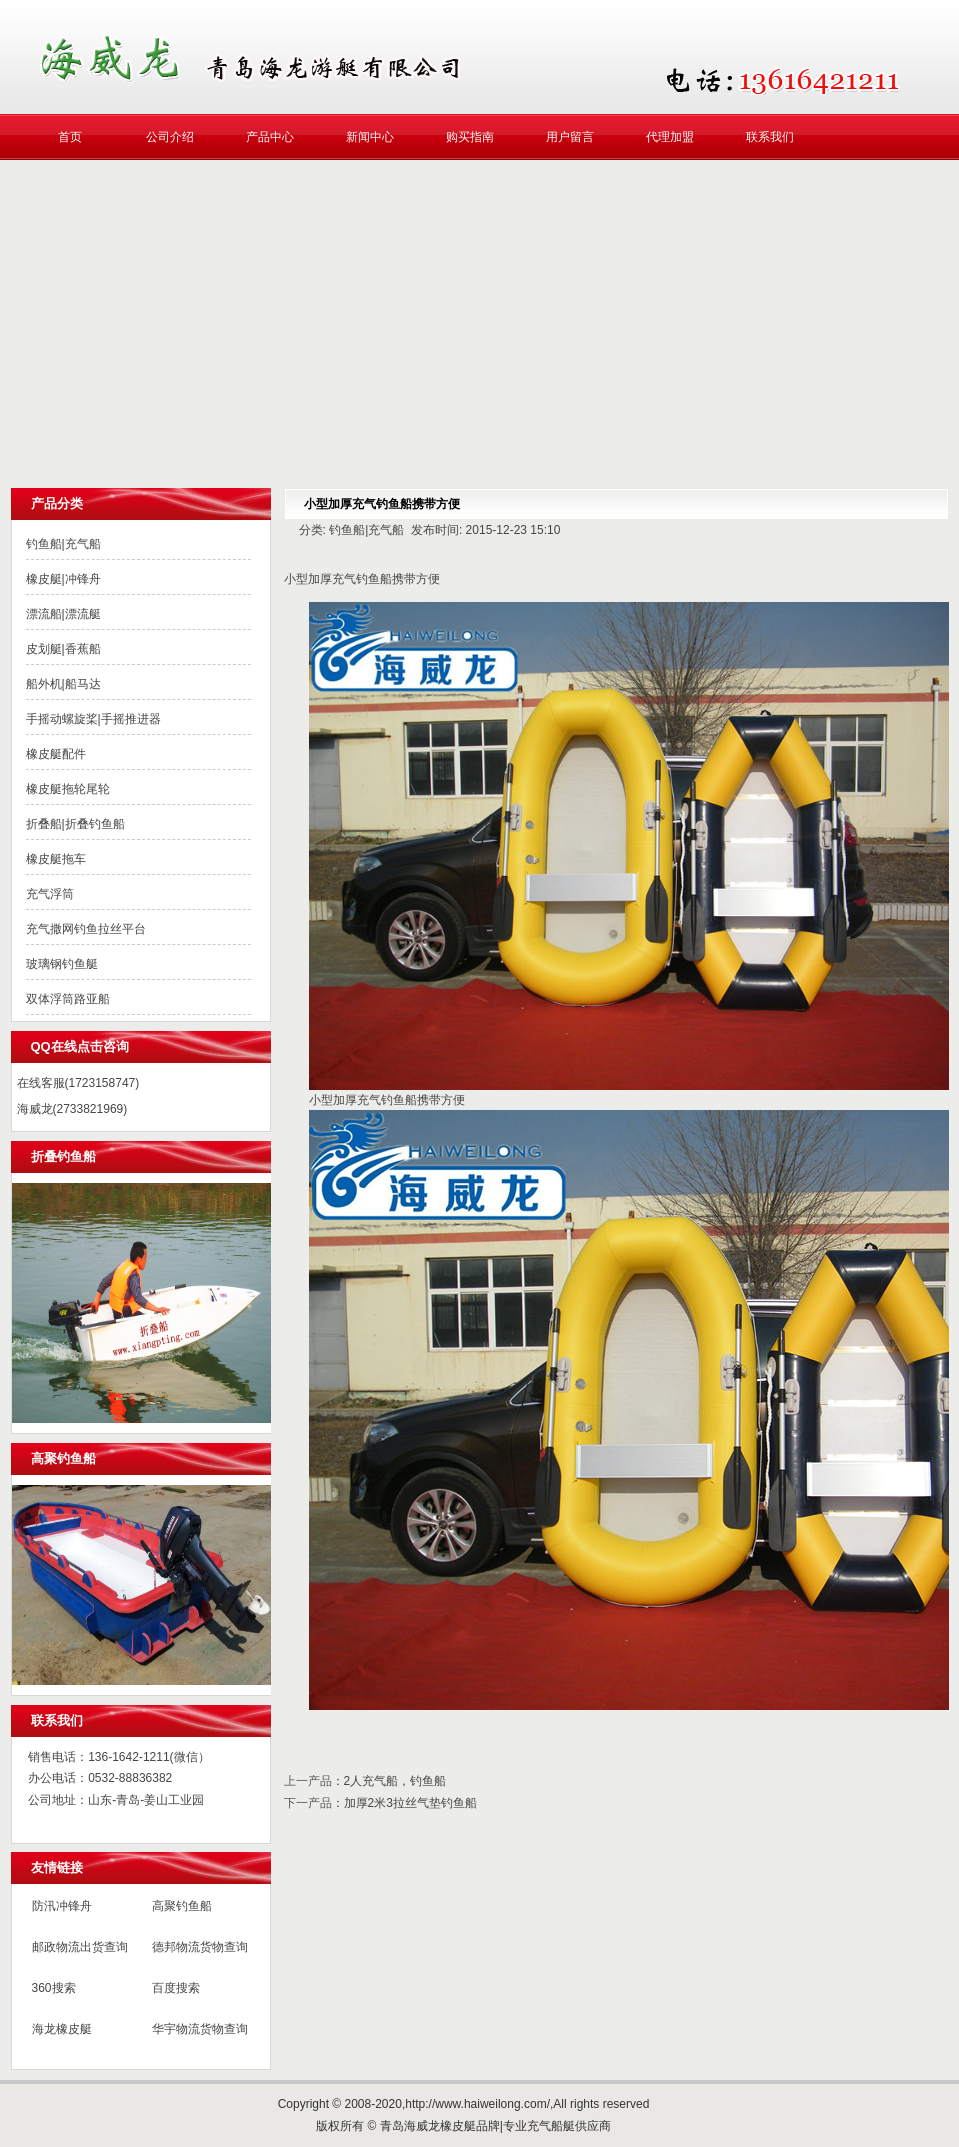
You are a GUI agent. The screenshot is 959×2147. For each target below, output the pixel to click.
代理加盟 (670, 137)
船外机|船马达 (63, 684)
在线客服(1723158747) (78, 1083)
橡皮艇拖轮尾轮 (68, 789)
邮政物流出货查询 (80, 1947)
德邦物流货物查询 (200, 1947)
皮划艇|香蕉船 (63, 649)
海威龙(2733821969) (72, 1109)
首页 (70, 137)
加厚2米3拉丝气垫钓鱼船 (410, 1803)
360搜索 (54, 1988)
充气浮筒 (50, 894)
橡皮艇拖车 (56, 859)
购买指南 (470, 137)
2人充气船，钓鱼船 (395, 1781)
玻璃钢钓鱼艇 (62, 964)
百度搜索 (176, 1988)
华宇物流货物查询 (200, 2029)
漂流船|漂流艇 (63, 614)
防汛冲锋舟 (62, 1906)
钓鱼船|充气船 (63, 544)
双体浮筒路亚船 (68, 999)
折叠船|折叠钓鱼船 (75, 824)
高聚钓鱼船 (182, 1906)
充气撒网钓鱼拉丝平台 (86, 929)
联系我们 (770, 137)
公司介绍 (170, 137)
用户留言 (570, 137)
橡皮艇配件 (56, 754)
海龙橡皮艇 (62, 2029)
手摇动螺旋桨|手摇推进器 (93, 719)
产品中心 (270, 137)
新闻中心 (370, 137)
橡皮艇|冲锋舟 (63, 579)
